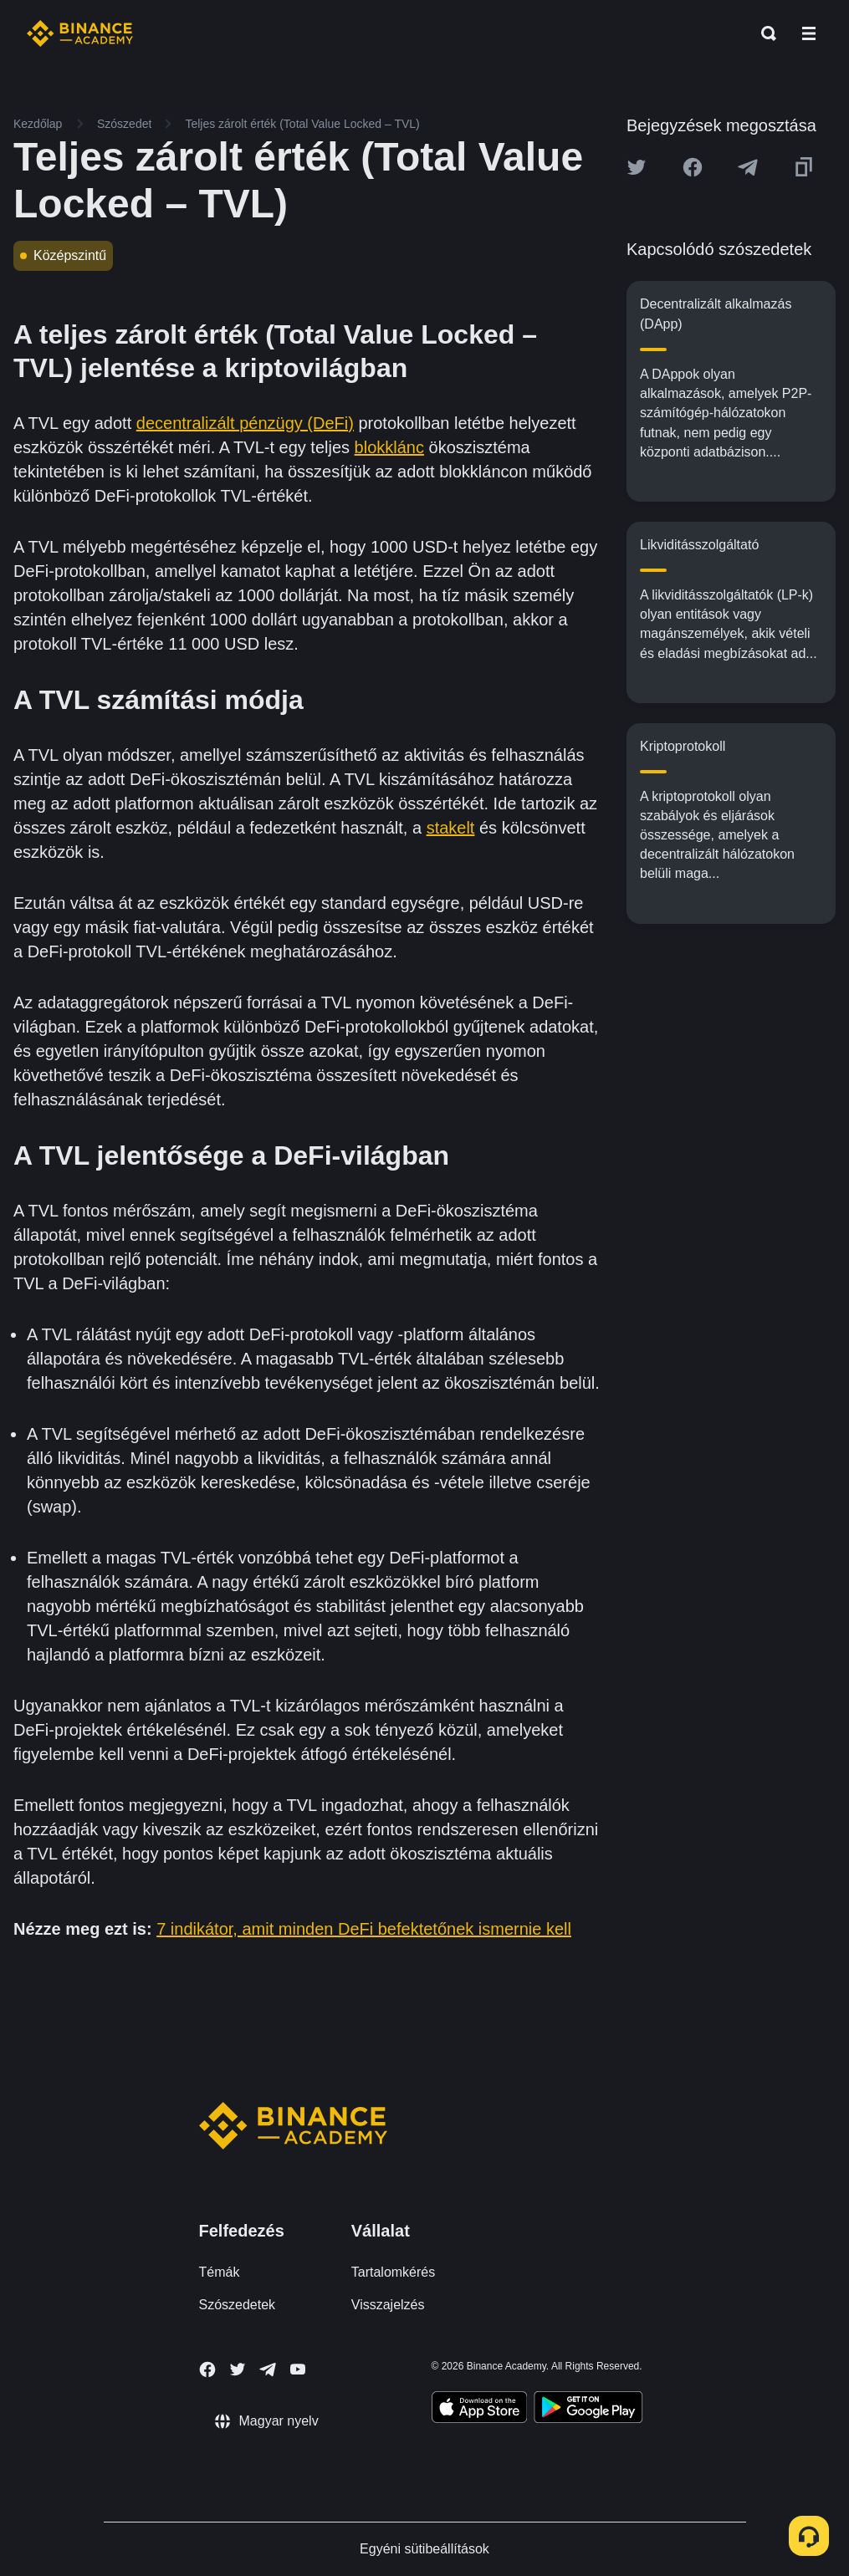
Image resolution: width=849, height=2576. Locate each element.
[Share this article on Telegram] (748, 167)
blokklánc (389, 447)
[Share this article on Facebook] (693, 167)
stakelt (451, 828)
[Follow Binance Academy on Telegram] (267, 2369)
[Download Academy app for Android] (588, 2409)
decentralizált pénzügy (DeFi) (245, 423)
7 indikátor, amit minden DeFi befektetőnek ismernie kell (363, 1929)
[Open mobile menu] (809, 33)
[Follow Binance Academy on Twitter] (237, 2369)
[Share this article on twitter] (637, 167)
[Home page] (80, 33)
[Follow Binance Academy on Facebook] (207, 2369)
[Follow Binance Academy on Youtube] (297, 2369)
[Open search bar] (764, 33)
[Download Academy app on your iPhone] (480, 2409)
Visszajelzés (388, 2305)
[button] (809, 33)
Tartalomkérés (393, 2272)
